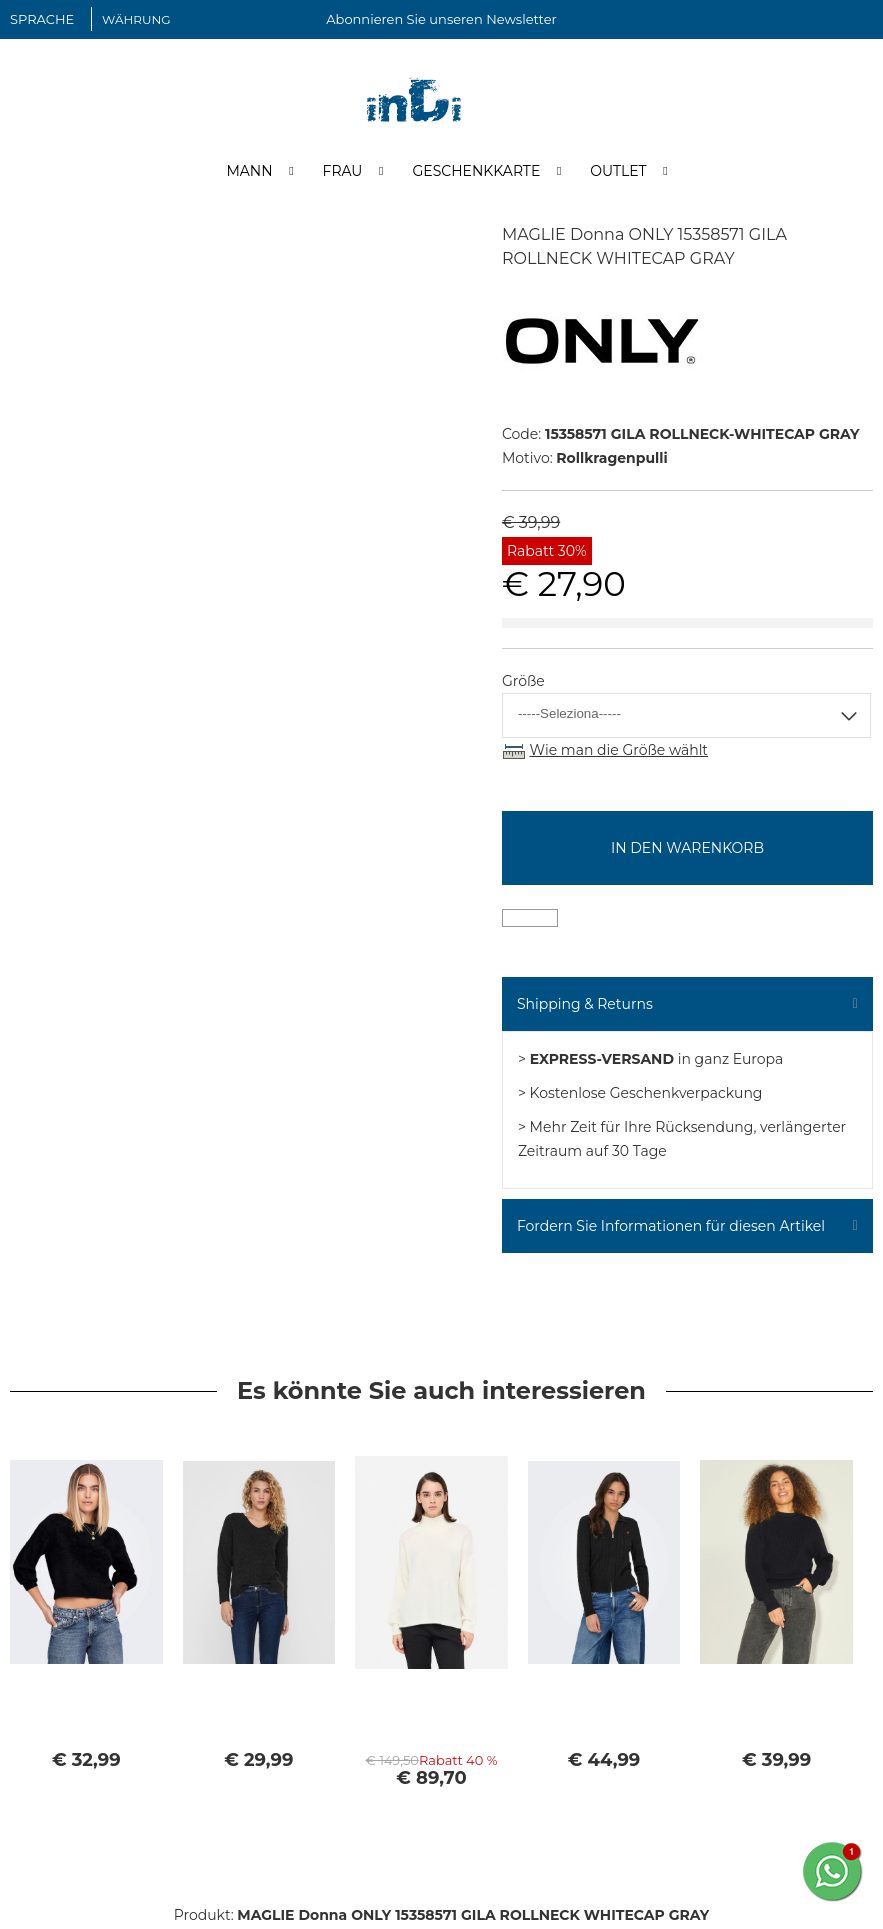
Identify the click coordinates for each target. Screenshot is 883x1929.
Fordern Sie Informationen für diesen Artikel (671, 1228)
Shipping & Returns (585, 1006)
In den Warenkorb (687, 850)
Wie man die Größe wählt (619, 752)
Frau (343, 173)
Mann (249, 173)
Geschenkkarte (476, 173)
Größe (523, 683)
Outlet (618, 173)
